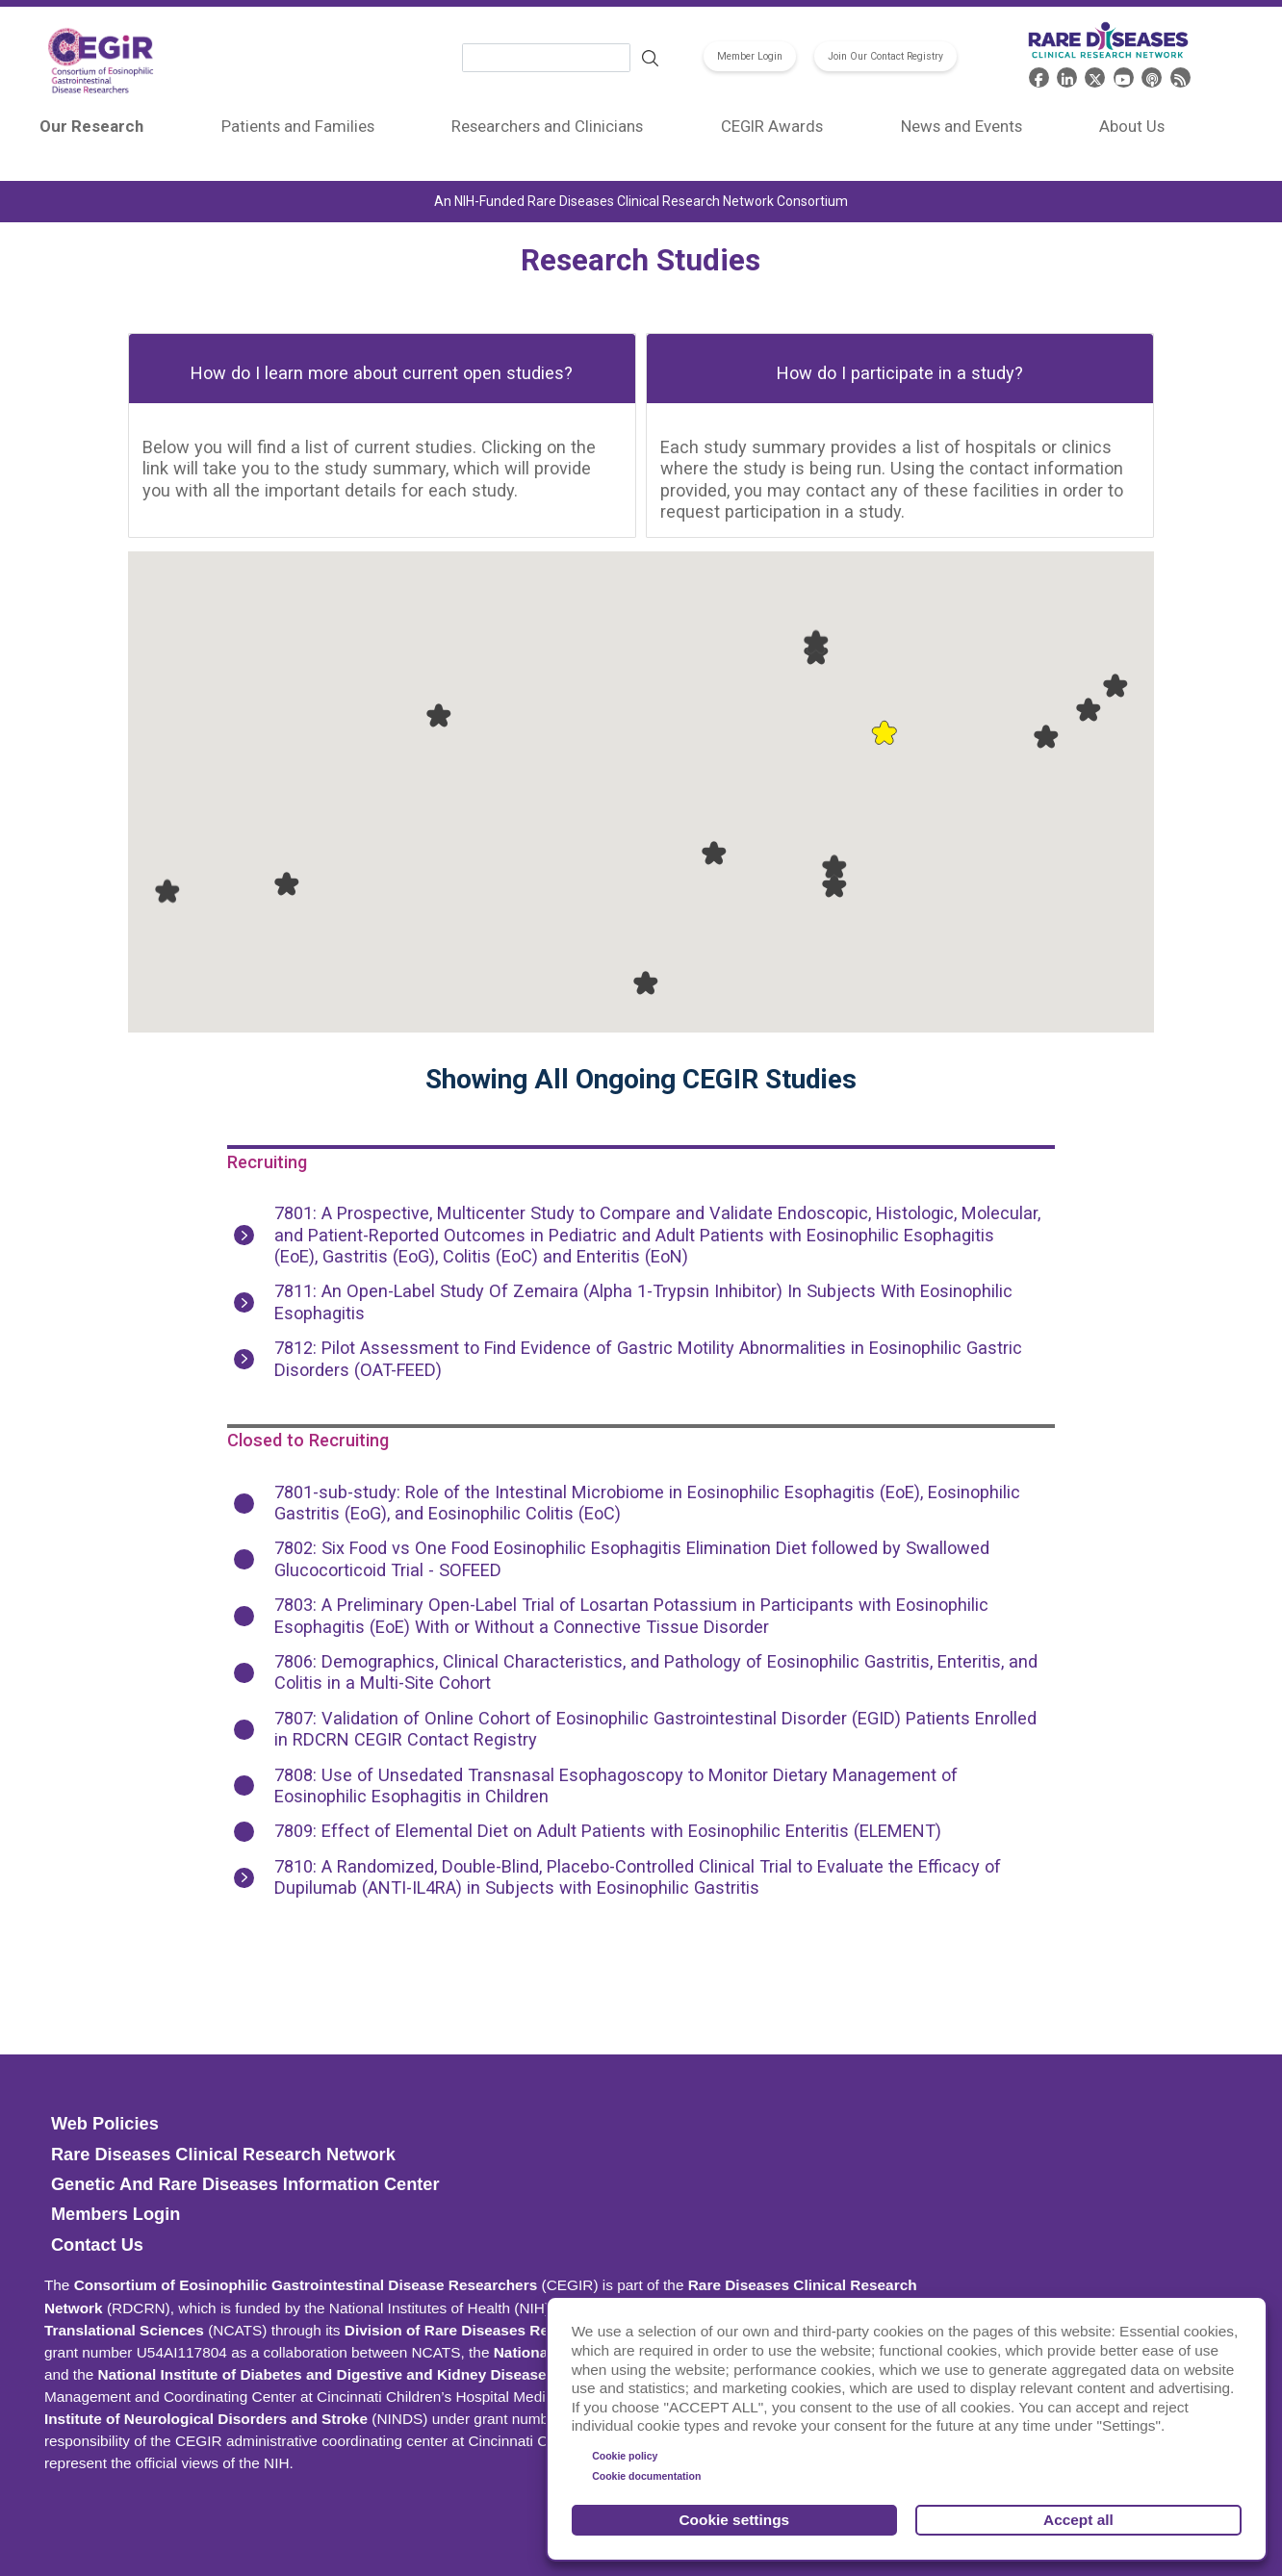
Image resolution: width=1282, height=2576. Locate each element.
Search (650, 58)
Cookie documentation (646, 2476)
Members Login (115, 2214)
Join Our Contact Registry (885, 56)
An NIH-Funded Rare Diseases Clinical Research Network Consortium (641, 201)
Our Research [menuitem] (91, 126)
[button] (884, 732)
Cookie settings (734, 2520)
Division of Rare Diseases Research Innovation (510, 2330)
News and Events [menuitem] (961, 126)
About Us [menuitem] (1132, 126)
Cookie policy (624, 2455)
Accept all (1078, 2520)
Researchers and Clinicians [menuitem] (547, 126)
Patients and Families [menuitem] (297, 126)
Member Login (749, 56)
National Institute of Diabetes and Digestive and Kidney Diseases (326, 2374)
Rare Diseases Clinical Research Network (223, 2154)
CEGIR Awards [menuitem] (772, 126)
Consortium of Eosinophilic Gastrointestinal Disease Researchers (306, 2285)
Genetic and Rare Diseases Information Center (245, 2184)
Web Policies (105, 2123)
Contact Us (97, 2245)
